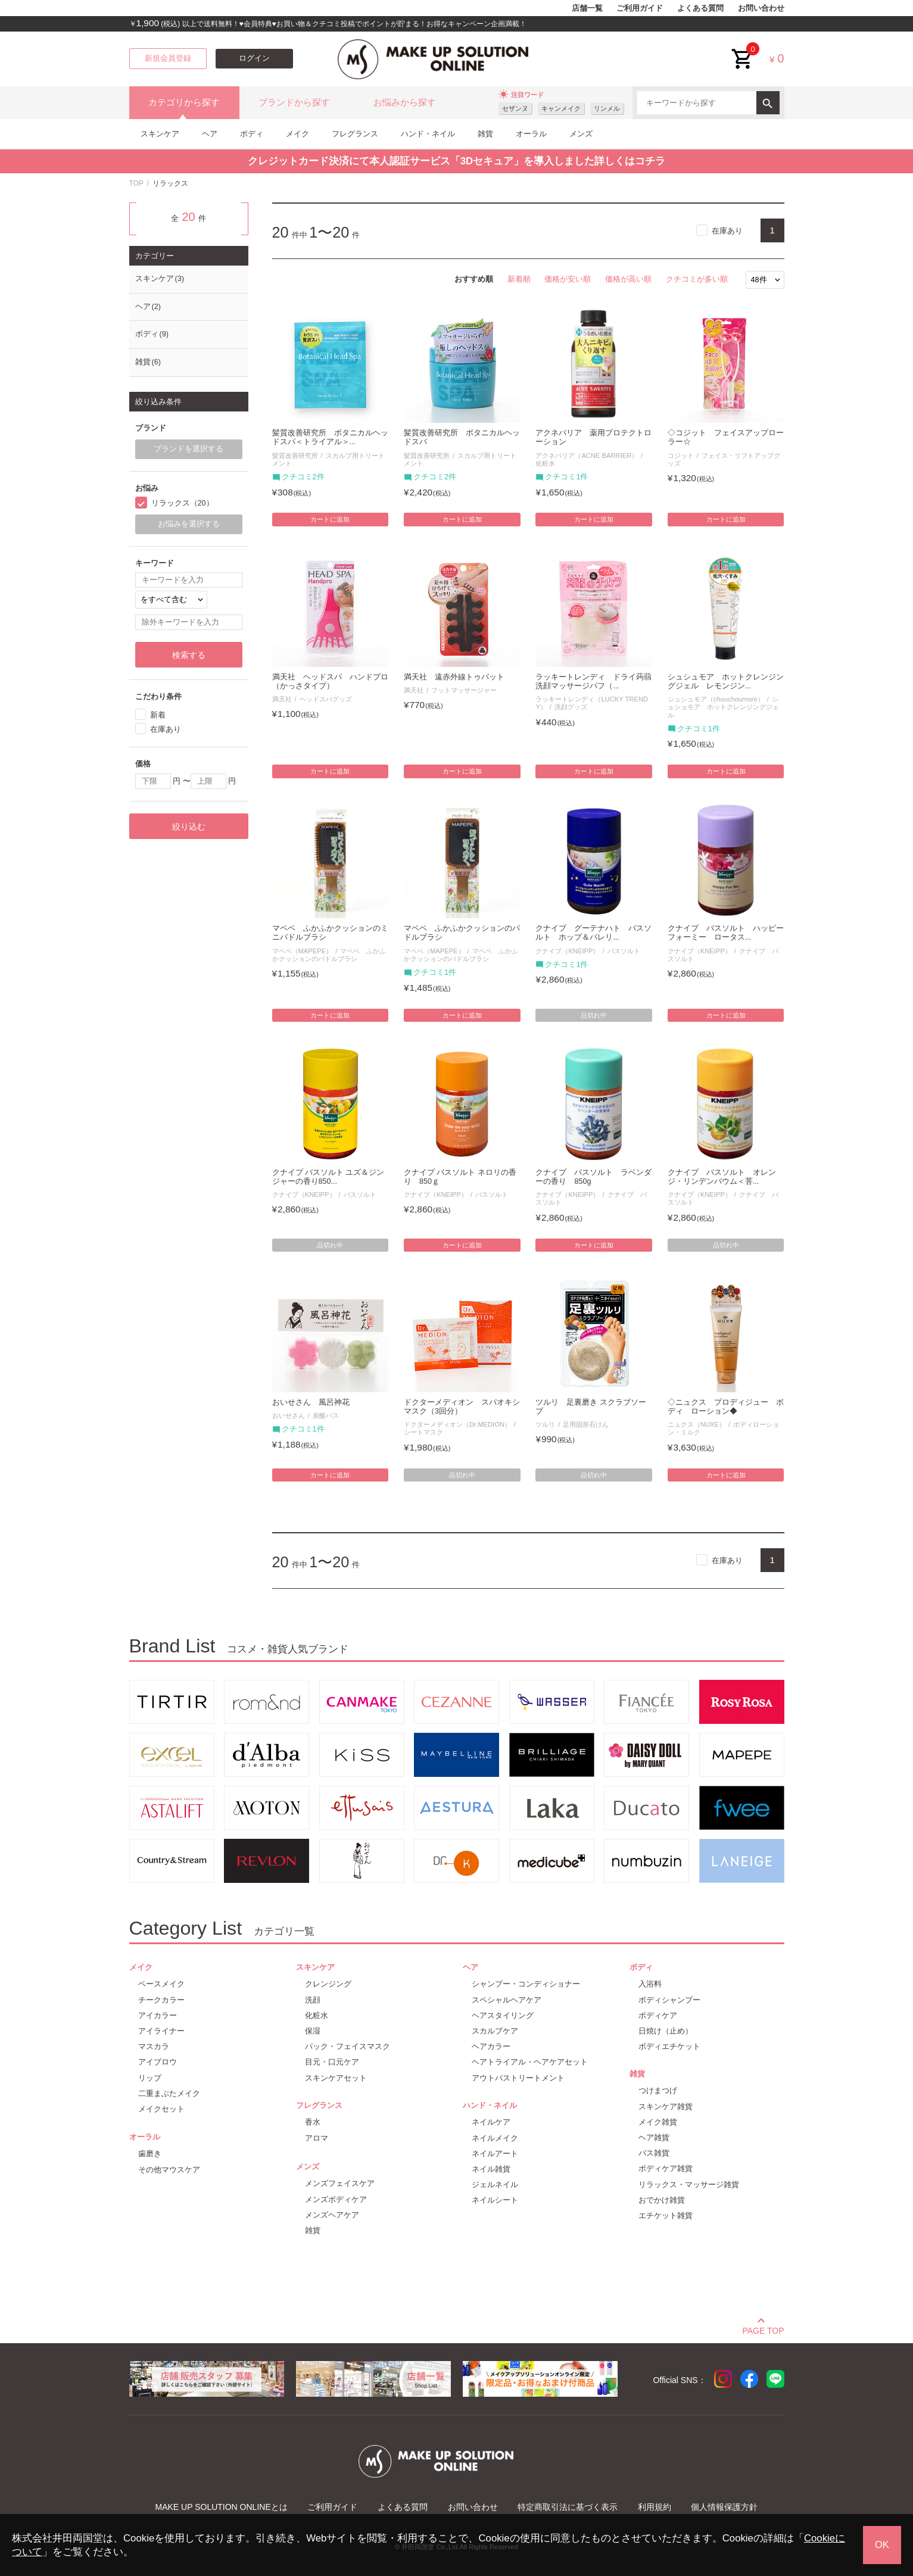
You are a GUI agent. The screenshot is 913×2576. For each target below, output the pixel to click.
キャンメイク (561, 108)
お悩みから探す (404, 102)
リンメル (607, 108)
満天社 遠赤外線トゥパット (454, 677)
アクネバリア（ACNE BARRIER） (586, 455)
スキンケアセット (336, 2077)
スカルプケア (495, 2030)
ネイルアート (495, 2153)
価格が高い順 (628, 279)
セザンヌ (515, 108)
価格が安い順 (567, 279)
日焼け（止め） (665, 2030)
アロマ (316, 2138)
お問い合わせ (761, 8)
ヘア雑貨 (653, 2137)
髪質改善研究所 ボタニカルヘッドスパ (462, 437)
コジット (681, 455)
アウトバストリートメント (518, 2077)
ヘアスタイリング (503, 2015)
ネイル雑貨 (491, 2169)
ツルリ (545, 1424)
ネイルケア (491, 2121)
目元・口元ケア (332, 2061)
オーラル (531, 133)
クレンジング (328, 1983)
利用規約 (654, 2507)
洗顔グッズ (570, 706)
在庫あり (727, 230)
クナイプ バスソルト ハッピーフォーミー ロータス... (726, 932)
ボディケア (657, 2015)
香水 (312, 2121)
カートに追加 (330, 519)
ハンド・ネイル (428, 133)
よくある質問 (700, 8)
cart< (743, 49)
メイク (297, 133)
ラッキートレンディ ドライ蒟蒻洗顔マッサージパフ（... (593, 681)
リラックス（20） (182, 503)
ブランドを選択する (188, 449)
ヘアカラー (491, 2046)
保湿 (312, 2030)
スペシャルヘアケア (506, 1999)
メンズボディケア (336, 2199)
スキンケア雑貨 (665, 2106)
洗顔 (312, 1999)
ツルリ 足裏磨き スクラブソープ (590, 1406)
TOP (136, 183)
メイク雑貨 (657, 2121)
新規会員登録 (168, 58)
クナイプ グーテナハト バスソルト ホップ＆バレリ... (593, 932)
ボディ (251, 133)
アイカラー (157, 2015)
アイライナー (161, 2030)
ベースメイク (161, 1983)
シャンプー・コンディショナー (526, 1983)
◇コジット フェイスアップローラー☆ (726, 437)
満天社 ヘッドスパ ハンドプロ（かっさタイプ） (330, 681)
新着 (158, 714)
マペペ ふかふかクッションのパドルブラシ (329, 954)
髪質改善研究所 (295, 455)
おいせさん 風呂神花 (311, 1402)
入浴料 (650, 1983)
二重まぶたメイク (169, 2093)
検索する (188, 655)
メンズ (581, 133)
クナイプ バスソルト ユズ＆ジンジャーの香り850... (328, 1177)
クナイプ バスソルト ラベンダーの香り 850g (593, 1177)
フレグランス (355, 133)
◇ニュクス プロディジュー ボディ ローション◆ (726, 1406)
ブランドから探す (294, 102)
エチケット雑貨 (665, 2215)
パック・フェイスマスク (347, 2046)
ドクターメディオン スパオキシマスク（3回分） (462, 1406)
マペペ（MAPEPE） (302, 951)
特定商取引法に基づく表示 (568, 2507)
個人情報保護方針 (724, 2507)
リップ (149, 2077)
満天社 (282, 699)
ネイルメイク (495, 2138)
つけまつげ (657, 2090)
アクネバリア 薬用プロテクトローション (593, 437)
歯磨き (149, 2153)
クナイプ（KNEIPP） (567, 951)
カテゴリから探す (184, 102)
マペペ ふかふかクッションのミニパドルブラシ (330, 932)
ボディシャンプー (669, 1999)
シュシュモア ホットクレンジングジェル (723, 707)
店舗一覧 (587, 8)
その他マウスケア (169, 2169)
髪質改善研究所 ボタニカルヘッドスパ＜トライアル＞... (330, 437)
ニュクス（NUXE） (696, 1424)
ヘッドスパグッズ (326, 699)
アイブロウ (157, 2061)
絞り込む (188, 826)
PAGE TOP (763, 2328)
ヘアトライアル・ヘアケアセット (530, 2061)
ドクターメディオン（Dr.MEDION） (457, 1424)
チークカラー (161, 1999)
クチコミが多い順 (697, 279)
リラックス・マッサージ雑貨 (688, 2184)
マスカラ (153, 2046)
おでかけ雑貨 (661, 2199)
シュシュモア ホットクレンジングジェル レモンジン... (726, 681)
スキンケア (160, 133)
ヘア (209, 133)
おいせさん (288, 1415)
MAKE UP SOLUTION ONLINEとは (221, 2507)
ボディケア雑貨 (665, 2168)
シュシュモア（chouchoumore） (716, 699)
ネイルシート (495, 2199)
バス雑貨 (653, 2152)
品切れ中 (594, 1015)
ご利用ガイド (639, 8)
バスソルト (623, 951)
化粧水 (316, 2015)
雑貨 (485, 133)
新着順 (519, 279)
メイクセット (161, 2108)
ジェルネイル (495, 2184)
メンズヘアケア (332, 2214)
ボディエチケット (669, 2046)
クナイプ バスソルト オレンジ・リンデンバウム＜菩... (722, 1177)
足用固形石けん (586, 1424)
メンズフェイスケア (340, 2183)
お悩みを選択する (189, 524)
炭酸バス (326, 1415)
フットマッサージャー (464, 690)
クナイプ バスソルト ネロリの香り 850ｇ (460, 1177)
